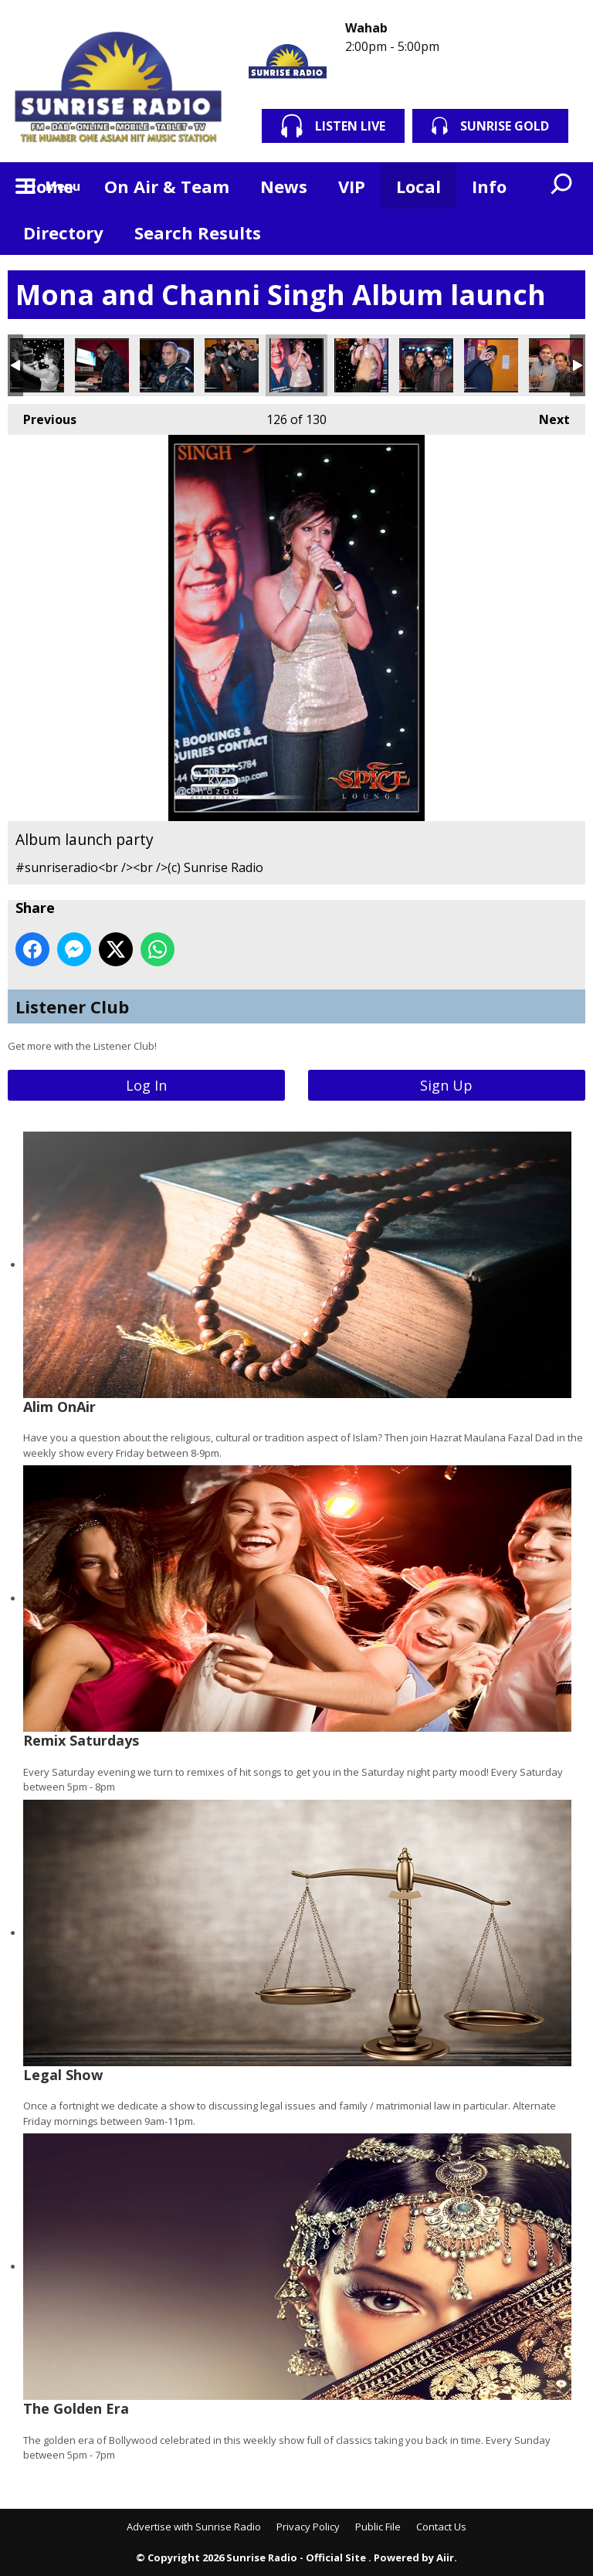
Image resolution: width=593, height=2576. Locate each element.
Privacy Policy (308, 2527)
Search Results (197, 232)
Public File (378, 2527)
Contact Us (441, 2527)
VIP (351, 186)
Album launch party (37, 365)
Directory (63, 232)
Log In (146, 1085)
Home (48, 186)
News (283, 186)
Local (418, 186)
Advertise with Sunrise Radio (194, 2527)
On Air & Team (166, 186)
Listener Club (72, 1006)
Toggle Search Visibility (562, 185)
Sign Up (446, 1085)
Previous (42, 416)
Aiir (445, 2557)
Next (547, 416)
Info (489, 186)
